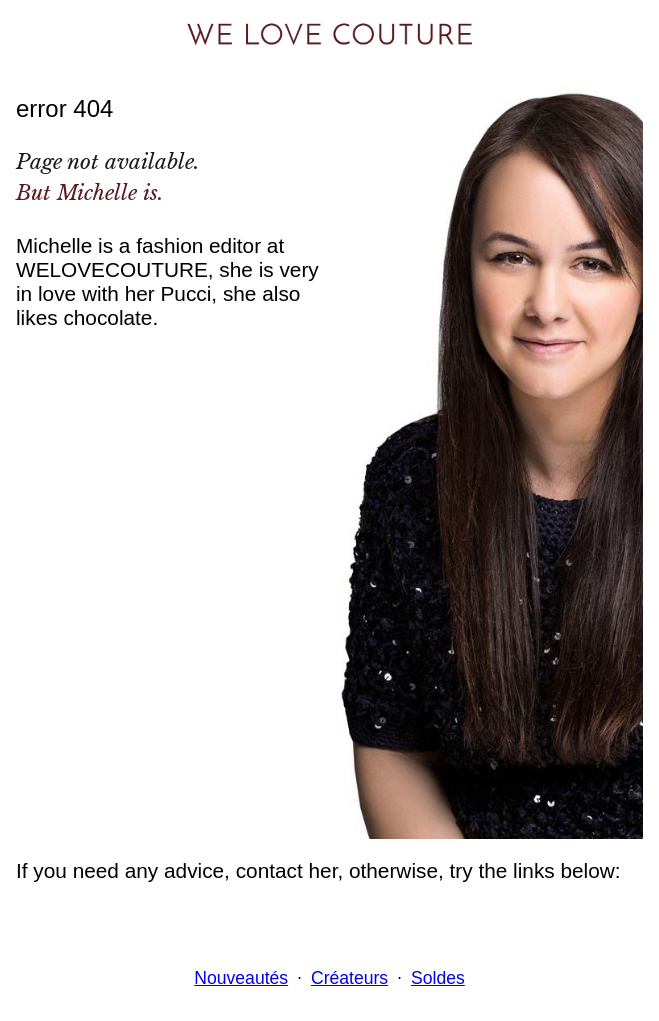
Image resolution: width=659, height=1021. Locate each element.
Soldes (438, 978)
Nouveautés (241, 978)
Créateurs (349, 978)
